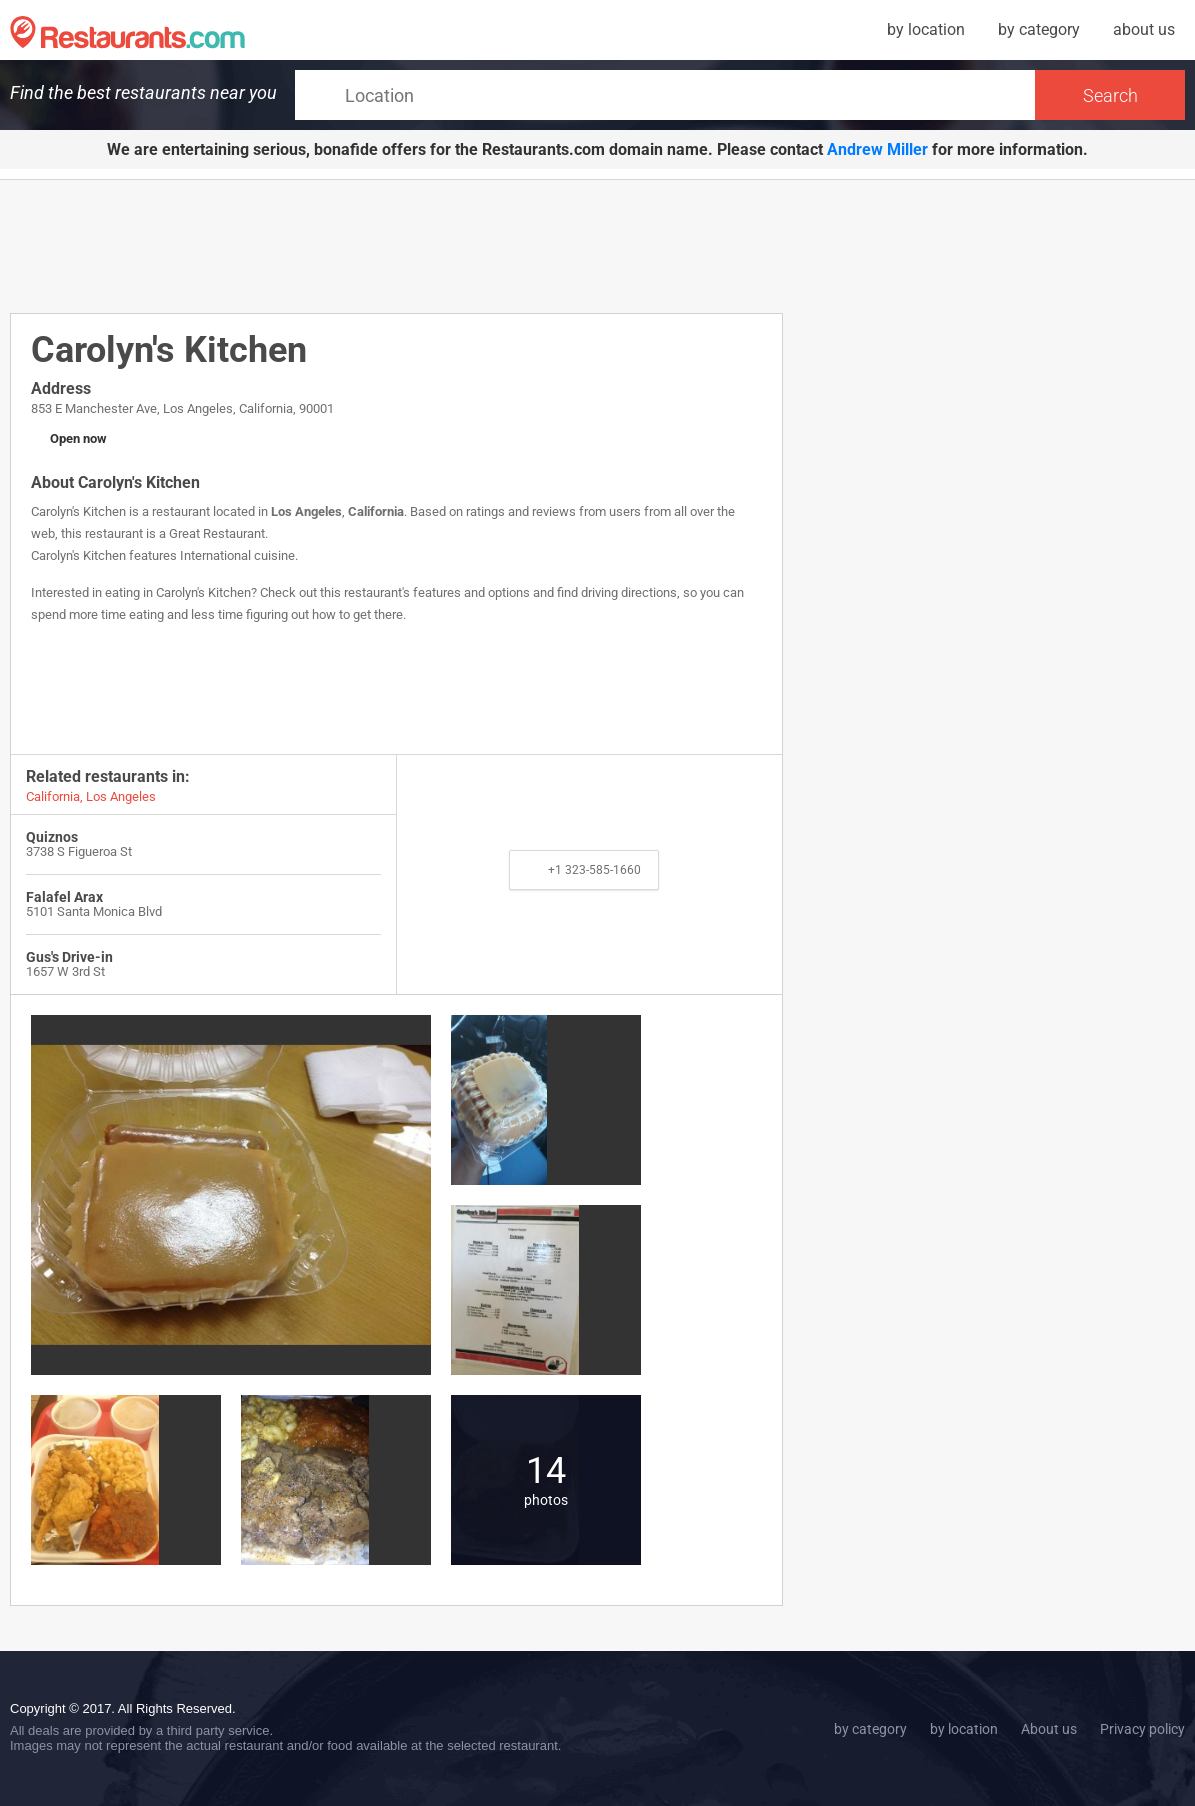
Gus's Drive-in (69, 957)
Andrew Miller (877, 149)
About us (1049, 1729)
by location (926, 29)
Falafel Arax (64, 897)
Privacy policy (1142, 1729)
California (376, 511)
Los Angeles (306, 511)
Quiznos (52, 837)
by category (1039, 29)
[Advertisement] (397, 245)
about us (1144, 29)
